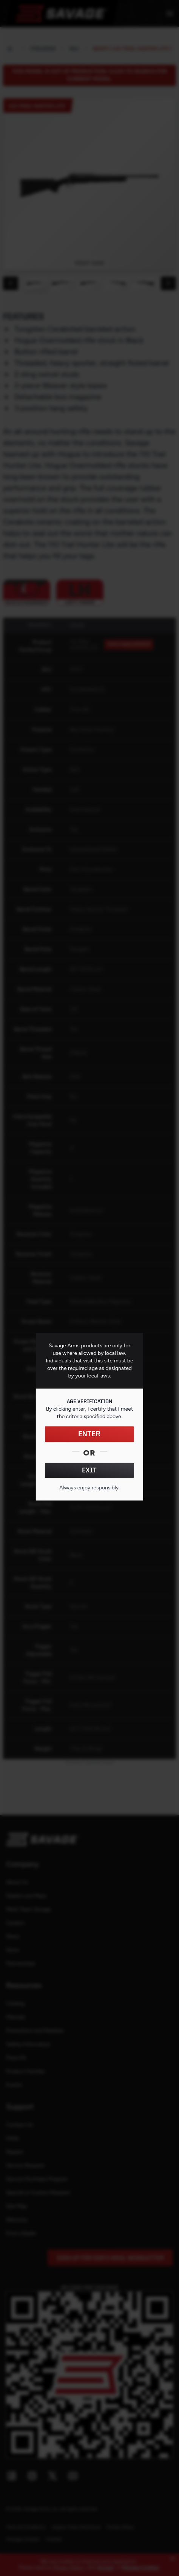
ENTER (89, 1434)
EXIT (89, 1470)
